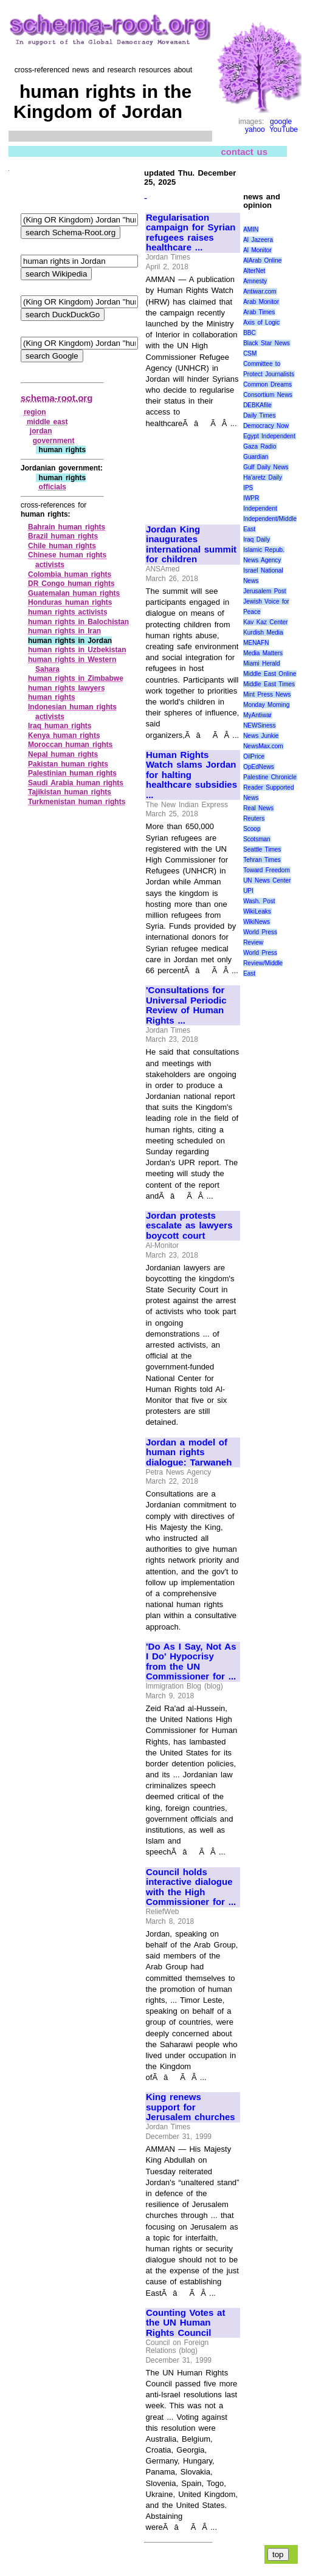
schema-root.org (56, 398)
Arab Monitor (261, 301)
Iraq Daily (256, 539)
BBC (249, 332)
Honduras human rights (70, 602)
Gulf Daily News (265, 467)
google (281, 121)
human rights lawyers (66, 688)
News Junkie (260, 735)
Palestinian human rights (72, 773)
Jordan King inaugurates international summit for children (191, 545)
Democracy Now (266, 425)
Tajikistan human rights (69, 792)
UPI (248, 890)
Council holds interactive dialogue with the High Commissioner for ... (191, 1887)
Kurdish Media (263, 632)
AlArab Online (262, 260)
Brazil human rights (63, 536)
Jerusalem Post (264, 591)
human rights (51, 697)
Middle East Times (269, 684)
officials (52, 487)
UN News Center (267, 880)
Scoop (251, 828)
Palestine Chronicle (270, 777)
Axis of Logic (261, 322)
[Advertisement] (186, 471)
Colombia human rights (69, 574)
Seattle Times (262, 849)
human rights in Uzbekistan (77, 650)
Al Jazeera (258, 239)
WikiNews (256, 921)
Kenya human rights (64, 735)
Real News (258, 808)
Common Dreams (267, 384)
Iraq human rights (60, 725)
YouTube (283, 129)
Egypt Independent (269, 436)
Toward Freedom (266, 870)
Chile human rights (62, 546)
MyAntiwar (257, 715)
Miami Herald (261, 663)
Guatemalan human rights (74, 593)
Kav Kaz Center (265, 622)
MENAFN (256, 642)
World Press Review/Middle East (263, 963)
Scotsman (256, 839)
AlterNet (254, 270)
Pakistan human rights (68, 764)
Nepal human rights (63, 754)
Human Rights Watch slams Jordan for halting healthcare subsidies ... (191, 775)
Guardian (255, 456)
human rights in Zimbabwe (75, 678)
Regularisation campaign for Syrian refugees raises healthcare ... (190, 233)
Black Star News (266, 343)
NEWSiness (259, 725)
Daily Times (259, 415)
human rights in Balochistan (78, 622)
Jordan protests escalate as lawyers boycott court (189, 1226)
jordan (41, 431)
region (35, 412)
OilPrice (253, 756)
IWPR (251, 498)
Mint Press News (267, 694)
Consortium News (267, 394)
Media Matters (263, 653)
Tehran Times (262, 859)
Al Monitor (257, 250)
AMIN (250, 229)
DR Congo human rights (71, 583)
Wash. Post (259, 901)
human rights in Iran (64, 631)
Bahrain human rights (66, 527)
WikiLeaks (257, 911)
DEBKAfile (257, 405)
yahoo (255, 129)
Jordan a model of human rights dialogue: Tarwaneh (189, 1452)
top (278, 2554)
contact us (244, 151)
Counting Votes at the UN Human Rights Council (185, 2323)
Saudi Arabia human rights (75, 783)
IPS (248, 487)
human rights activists (68, 612)
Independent (260, 508)
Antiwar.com (259, 291)
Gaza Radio (259, 446)
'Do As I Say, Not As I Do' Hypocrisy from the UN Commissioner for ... (191, 1662)
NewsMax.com (263, 746)
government (54, 440)
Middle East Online (269, 673)
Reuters (253, 818)
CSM (250, 353)
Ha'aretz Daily (262, 477)
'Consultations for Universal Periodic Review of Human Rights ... (186, 1005)
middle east (47, 422)
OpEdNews (258, 766)
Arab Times (259, 312)
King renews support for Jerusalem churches (190, 2107)
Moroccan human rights (70, 744)
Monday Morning (266, 704)
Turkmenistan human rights (76, 801)
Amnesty (255, 281)
